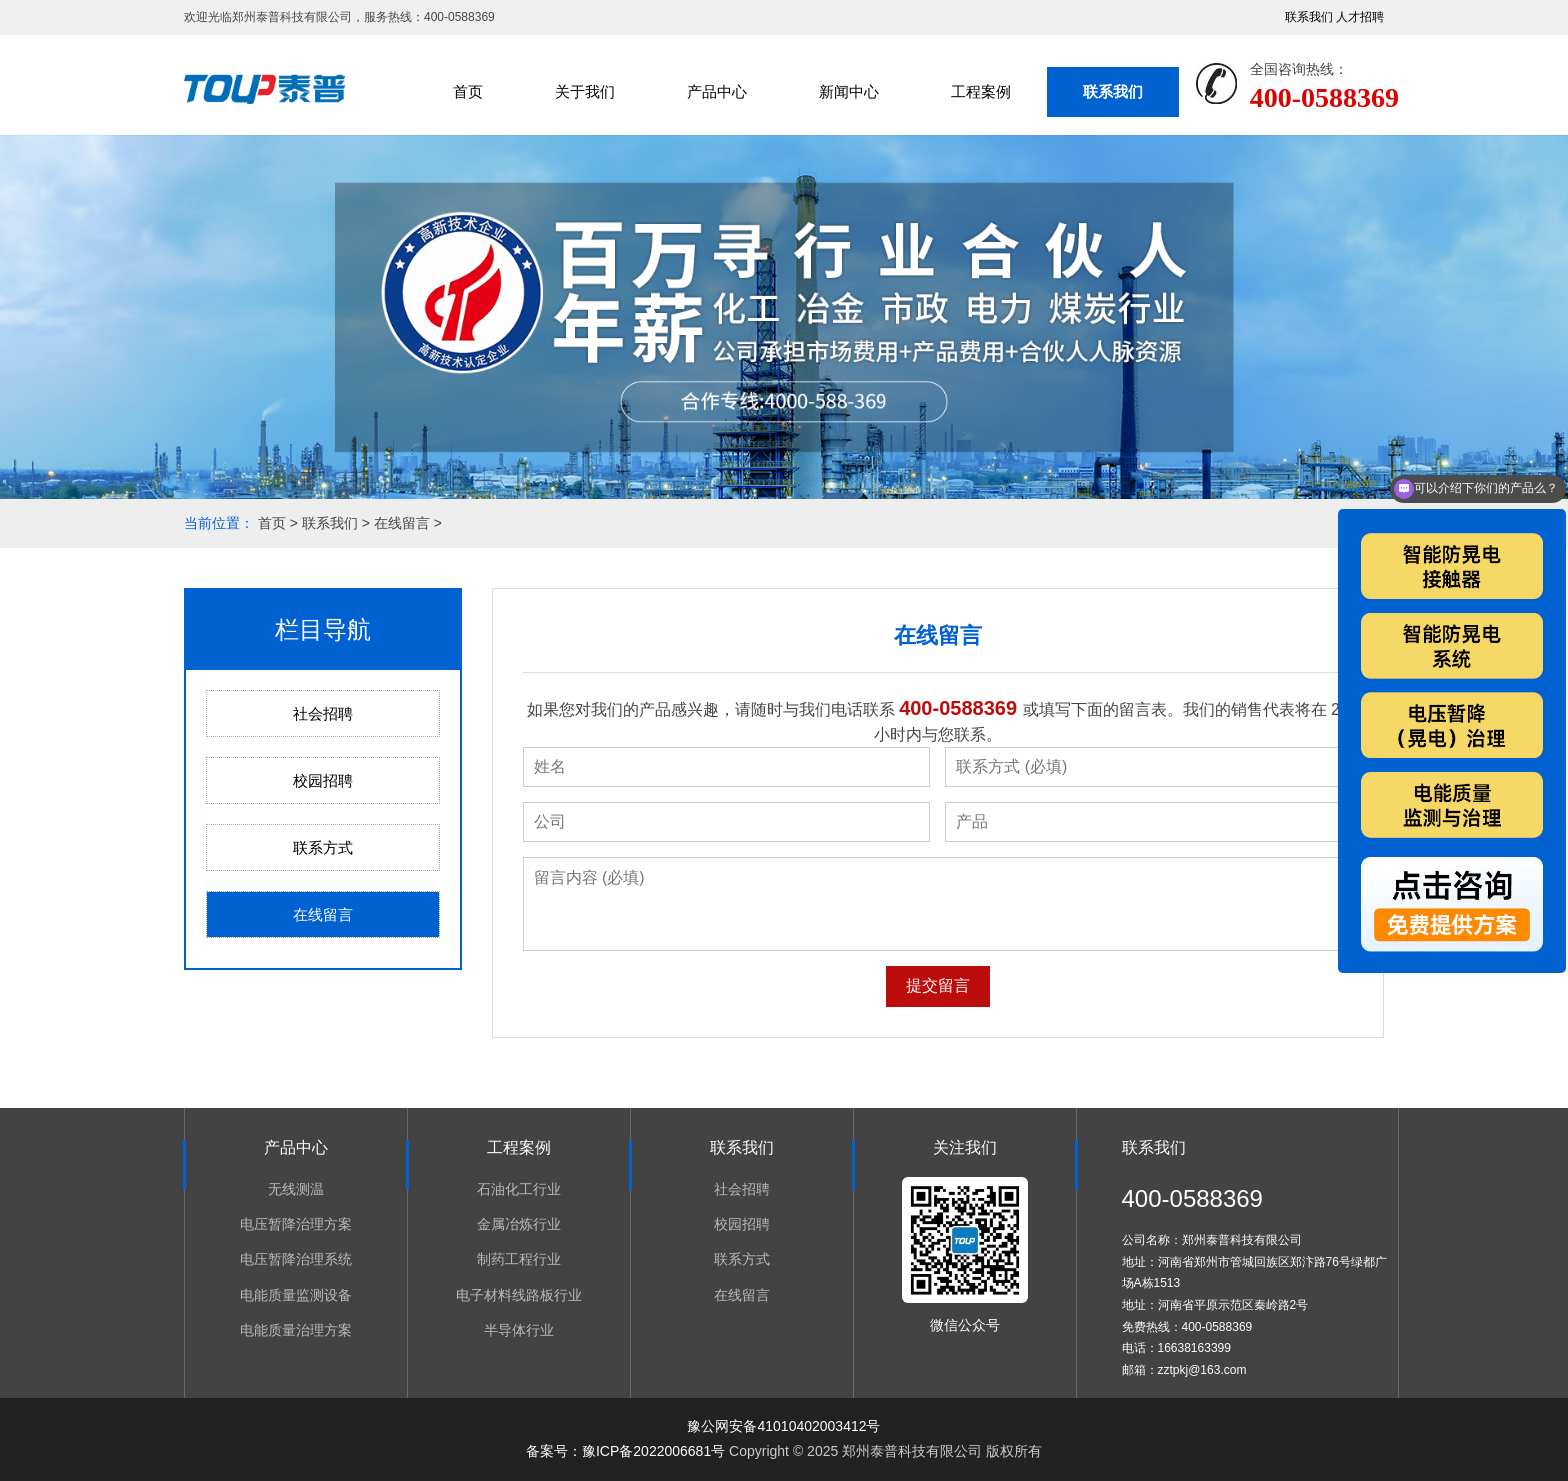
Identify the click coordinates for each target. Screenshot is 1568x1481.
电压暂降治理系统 (296, 1259)
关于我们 (585, 91)
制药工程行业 (519, 1259)
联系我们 (1309, 17)
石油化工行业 (519, 1189)
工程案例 (981, 91)
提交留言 (938, 985)
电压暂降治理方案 (296, 1224)
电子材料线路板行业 (519, 1295)
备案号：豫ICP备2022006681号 (625, 1451)
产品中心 (717, 91)
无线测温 (296, 1189)
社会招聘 (323, 713)
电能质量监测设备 (296, 1295)
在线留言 (402, 523)
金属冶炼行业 (519, 1224)
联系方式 (323, 847)
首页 (468, 91)
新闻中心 (849, 91)
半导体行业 (519, 1330)
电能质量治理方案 (296, 1330)
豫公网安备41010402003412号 (783, 1426)
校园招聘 (323, 780)
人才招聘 (1360, 17)
